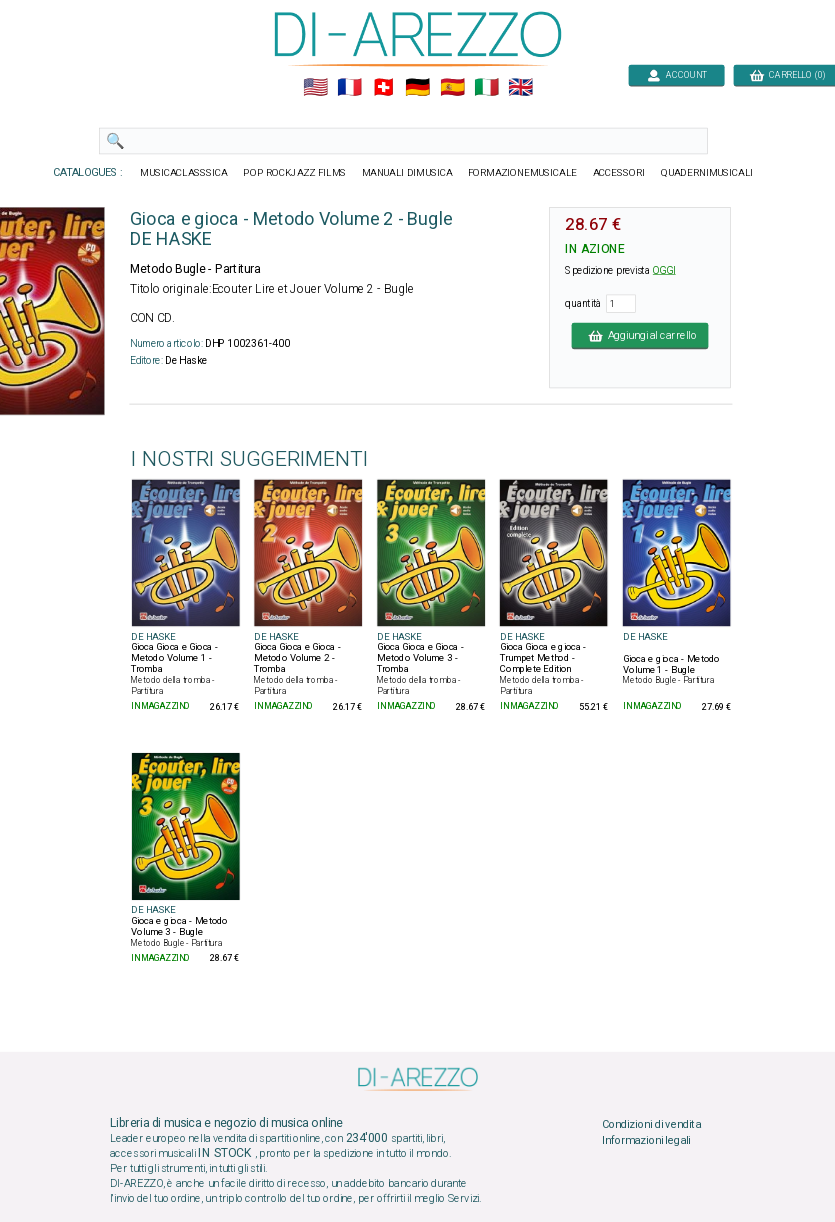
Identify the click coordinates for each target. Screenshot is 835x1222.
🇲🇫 (349, 88)
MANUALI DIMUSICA (406, 173)
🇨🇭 (383, 88)
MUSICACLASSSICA (184, 173)
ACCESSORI (618, 173)
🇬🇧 (519, 88)
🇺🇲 (314, 88)
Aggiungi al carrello (639, 335)
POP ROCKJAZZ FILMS (294, 173)
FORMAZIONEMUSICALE (521, 173)
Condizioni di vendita (650, 1125)
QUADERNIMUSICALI (707, 173)
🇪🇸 (451, 88)
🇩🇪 (417, 88)
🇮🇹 (485, 88)
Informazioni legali (645, 1140)
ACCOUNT (676, 74)
